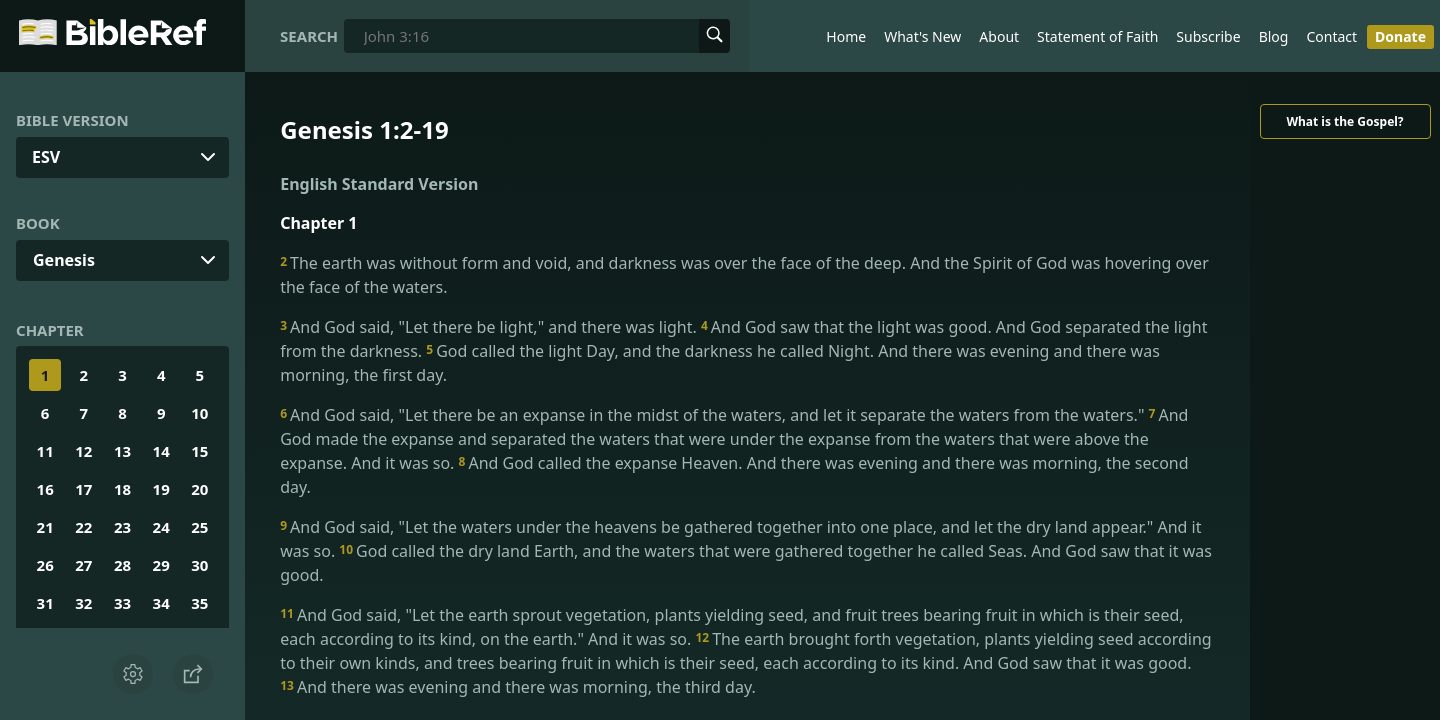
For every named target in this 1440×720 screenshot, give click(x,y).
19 (161, 489)
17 (83, 489)
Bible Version (72, 120)
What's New (922, 36)
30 (199, 565)
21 (45, 527)
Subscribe (1208, 36)
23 (122, 527)
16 (45, 489)
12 (83, 451)
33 (122, 603)
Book (38, 223)
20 (199, 489)
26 (45, 565)
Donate (1400, 36)
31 (45, 603)
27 (83, 565)
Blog (1274, 36)
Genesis (64, 260)
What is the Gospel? (1344, 121)
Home (846, 36)
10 (199, 413)
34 (161, 603)
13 (122, 451)
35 (199, 603)
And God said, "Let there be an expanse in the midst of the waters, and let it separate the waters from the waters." (714, 415)
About (999, 36)
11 (45, 451)
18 (122, 489)
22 (83, 527)
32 (83, 603)
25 (199, 527)
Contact (1331, 36)
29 (161, 565)
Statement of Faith (1097, 36)
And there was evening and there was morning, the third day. (518, 687)
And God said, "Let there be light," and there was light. (490, 327)
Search (309, 36)
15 (199, 451)
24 (161, 527)
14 (161, 451)
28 (122, 565)
